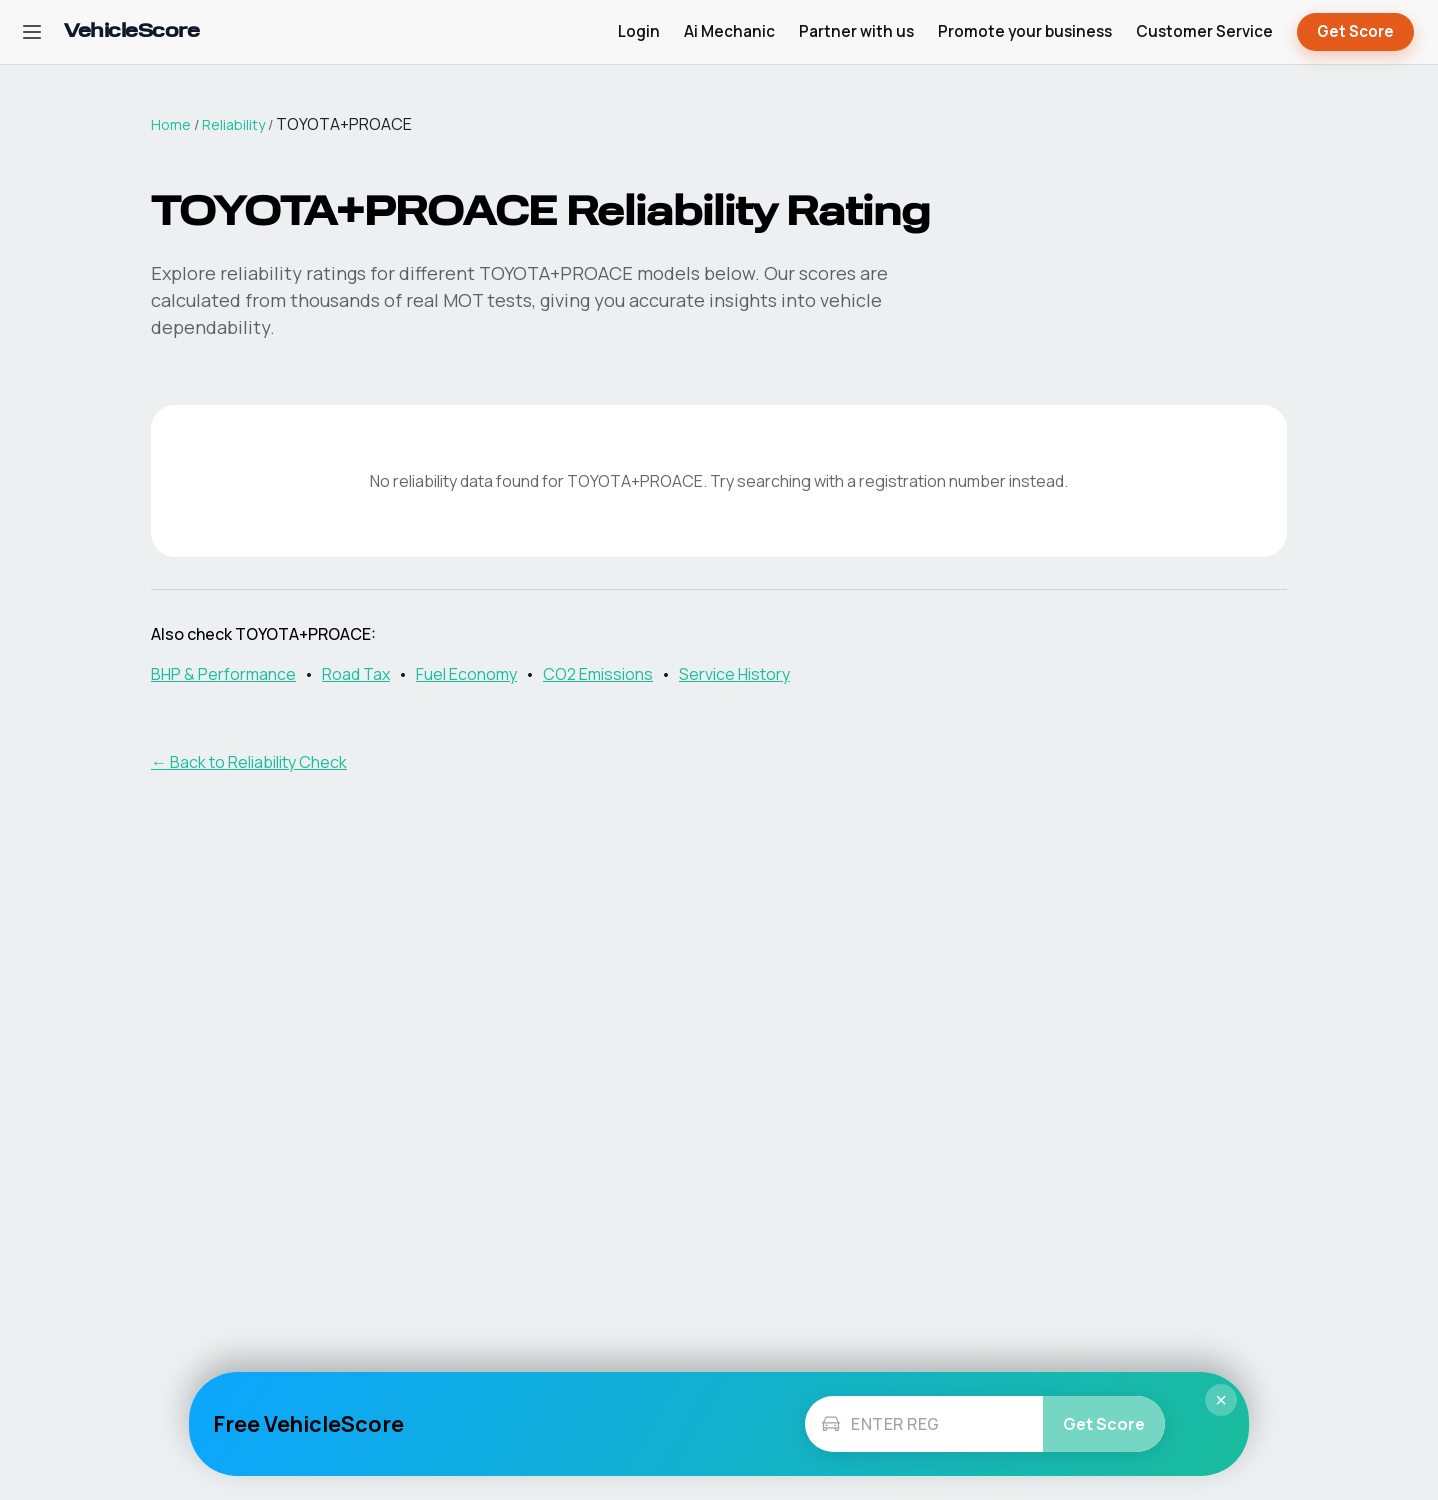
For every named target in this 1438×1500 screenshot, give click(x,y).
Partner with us (856, 31)
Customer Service (1204, 31)
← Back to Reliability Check (249, 762)
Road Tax (356, 674)
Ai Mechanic (729, 31)
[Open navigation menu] (32, 32)
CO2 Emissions (598, 674)
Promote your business (1025, 31)
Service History (734, 674)
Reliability (233, 124)
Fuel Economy (466, 674)
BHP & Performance (223, 674)
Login (639, 31)
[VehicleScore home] (131, 32)
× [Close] (1221, 1400)
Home (171, 124)
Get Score (1355, 32)
